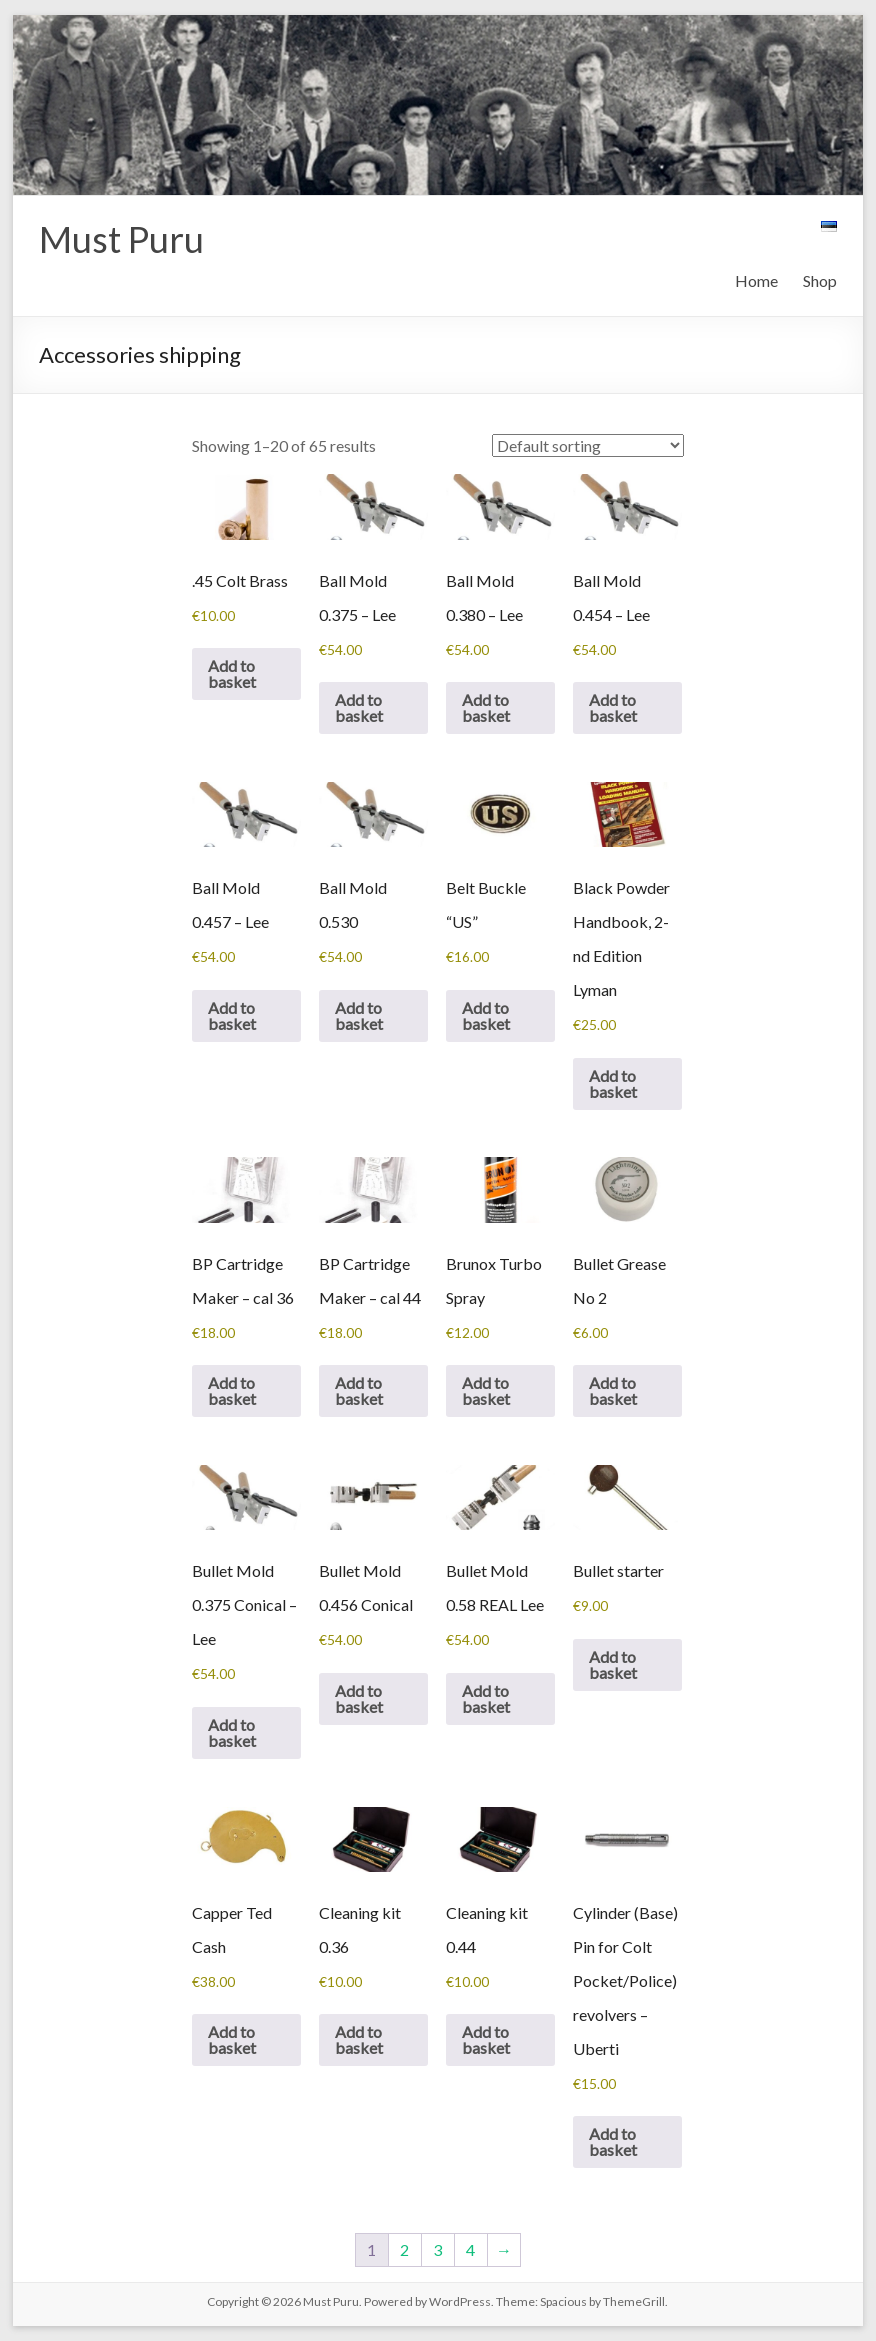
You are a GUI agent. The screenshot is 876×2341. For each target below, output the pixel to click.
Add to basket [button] (232, 673)
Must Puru (121, 239)
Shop (820, 280)
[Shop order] (588, 445)
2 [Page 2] (404, 2249)
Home (756, 280)
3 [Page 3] (437, 2249)
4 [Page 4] (470, 2249)
